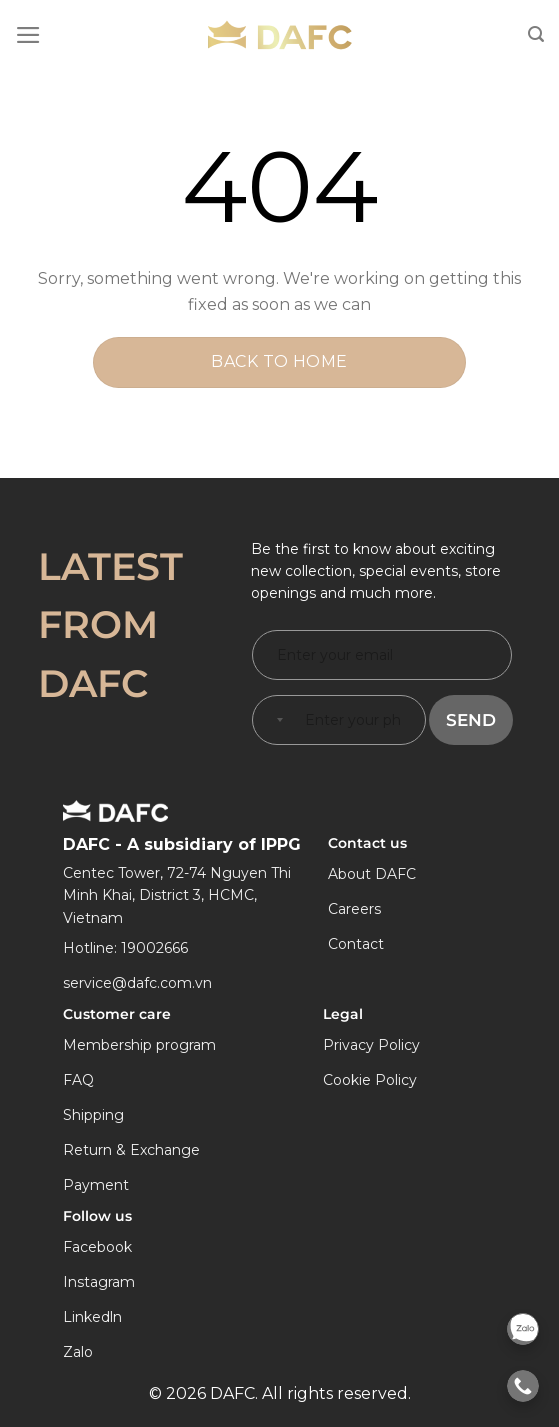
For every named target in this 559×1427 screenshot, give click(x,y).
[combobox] (276, 720)
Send (471, 720)
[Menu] (28, 35)
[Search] (536, 34)
